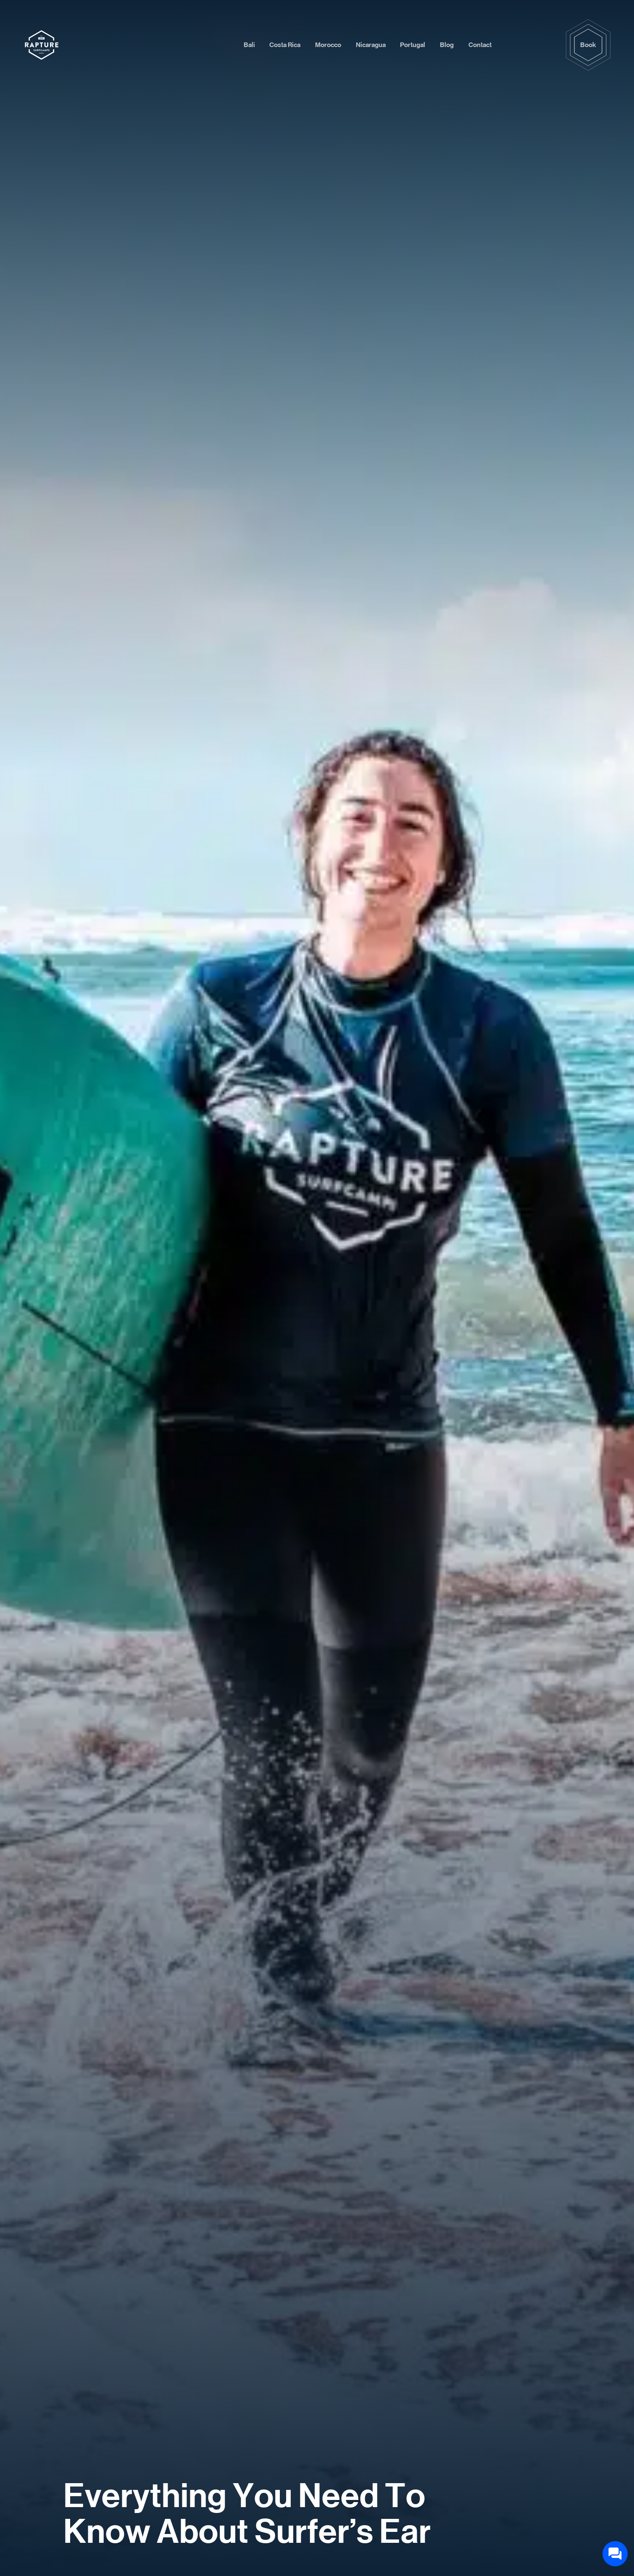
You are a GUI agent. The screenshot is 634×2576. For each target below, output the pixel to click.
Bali (249, 45)
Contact (480, 45)
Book (588, 45)
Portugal (412, 45)
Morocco (328, 45)
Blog (447, 45)
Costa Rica (284, 45)
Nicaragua (371, 45)
